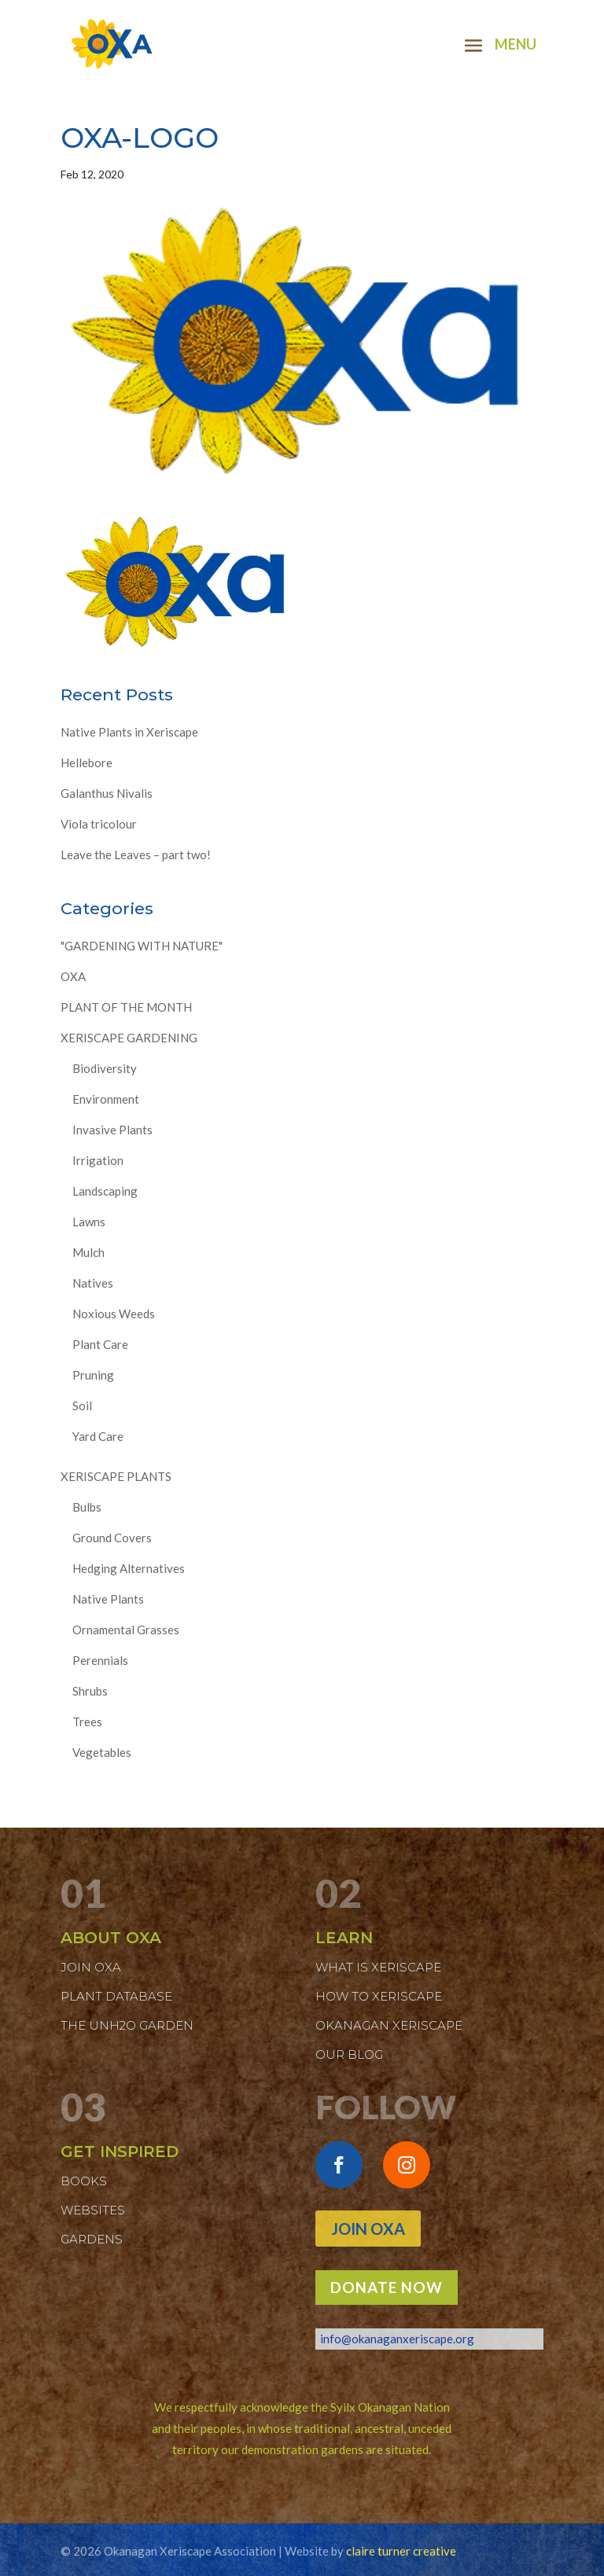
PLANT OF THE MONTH (126, 1007)
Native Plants (108, 1599)
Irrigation (97, 1160)
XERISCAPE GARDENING (129, 1038)
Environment (105, 1099)
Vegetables (101, 1752)
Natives (92, 1283)
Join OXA (368, 2228)
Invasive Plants (112, 1130)
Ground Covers (112, 1538)
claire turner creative (401, 2551)
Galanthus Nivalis (107, 793)
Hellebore (86, 762)
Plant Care (100, 1344)
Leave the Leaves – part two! (136, 854)
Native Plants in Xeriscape (129, 732)
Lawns (88, 1222)
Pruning (93, 1375)
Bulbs (86, 1507)
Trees (87, 1721)
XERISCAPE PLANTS (116, 1476)
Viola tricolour (99, 824)
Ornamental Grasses (125, 1629)
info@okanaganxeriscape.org (397, 2339)
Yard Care (97, 1436)
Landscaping (105, 1191)
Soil (82, 1405)
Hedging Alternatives (128, 1568)
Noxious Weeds (113, 1313)
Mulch (88, 1252)
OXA (73, 976)
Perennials (100, 1660)
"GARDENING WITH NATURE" (142, 946)
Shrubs (90, 1691)
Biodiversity (104, 1068)
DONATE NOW (386, 2287)
